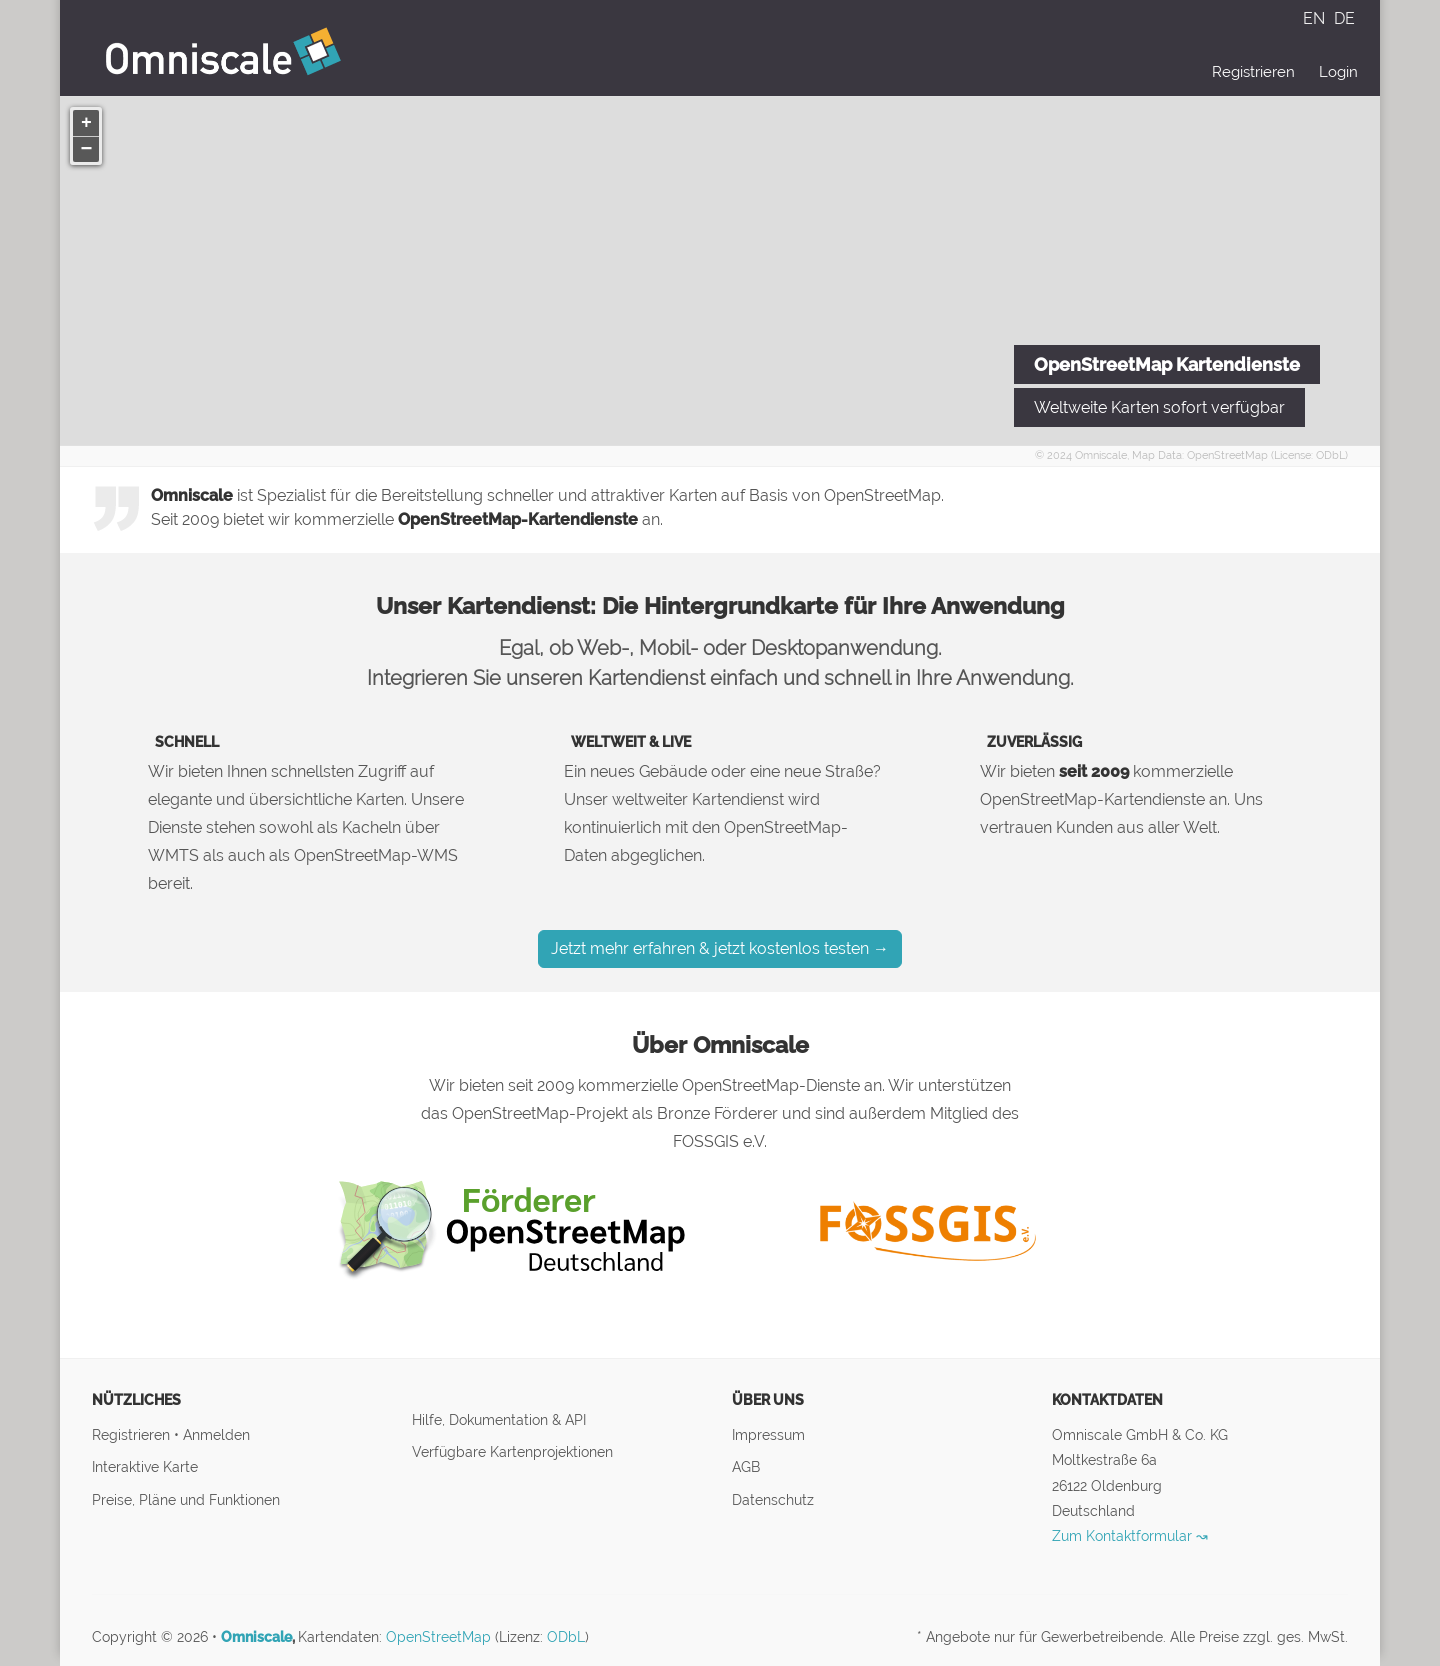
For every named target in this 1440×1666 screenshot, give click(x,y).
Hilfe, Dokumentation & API (499, 1419)
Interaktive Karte (145, 1466)
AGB (746, 1466)
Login (1338, 72)
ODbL (1330, 455)
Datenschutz (773, 1499)
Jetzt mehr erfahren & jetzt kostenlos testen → (720, 948)
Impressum (768, 1434)
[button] (86, 123)
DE (1344, 18)
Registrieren (1253, 72)
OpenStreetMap (1227, 455)
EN (1316, 18)
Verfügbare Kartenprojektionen (512, 1451)
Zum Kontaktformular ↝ (1130, 1535)
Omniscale (1101, 455)
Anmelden (216, 1434)
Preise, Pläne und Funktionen (186, 1499)
